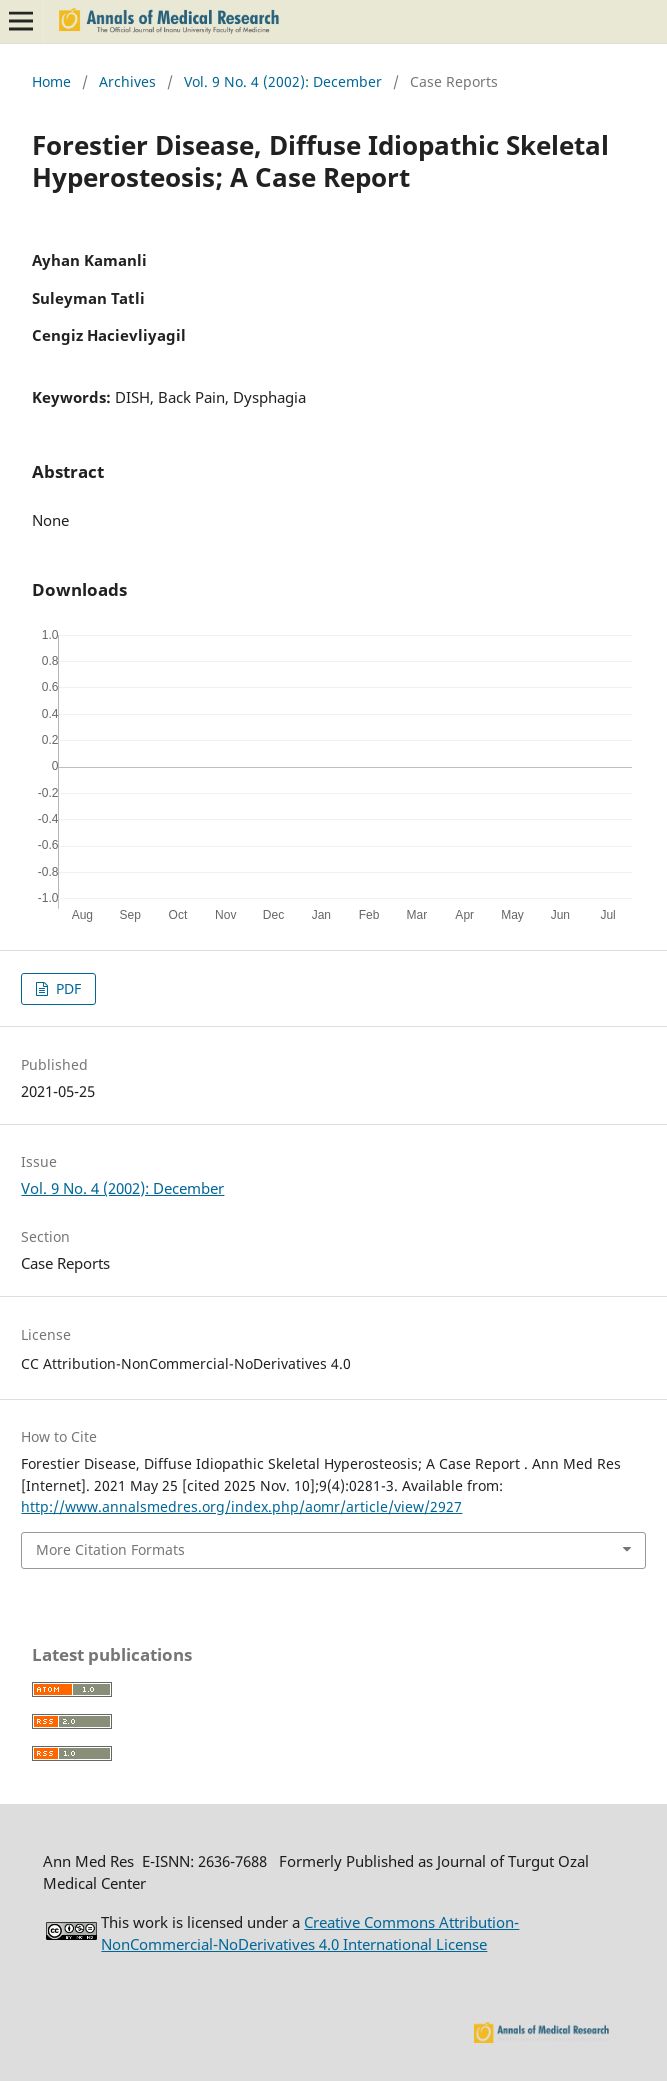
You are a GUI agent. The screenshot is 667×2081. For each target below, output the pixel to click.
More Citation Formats (110, 1549)
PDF (66, 988)
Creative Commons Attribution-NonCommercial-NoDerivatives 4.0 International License (310, 1932)
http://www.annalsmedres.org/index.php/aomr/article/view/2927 (241, 1506)
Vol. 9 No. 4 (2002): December (283, 81)
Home (51, 81)
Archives (127, 81)
